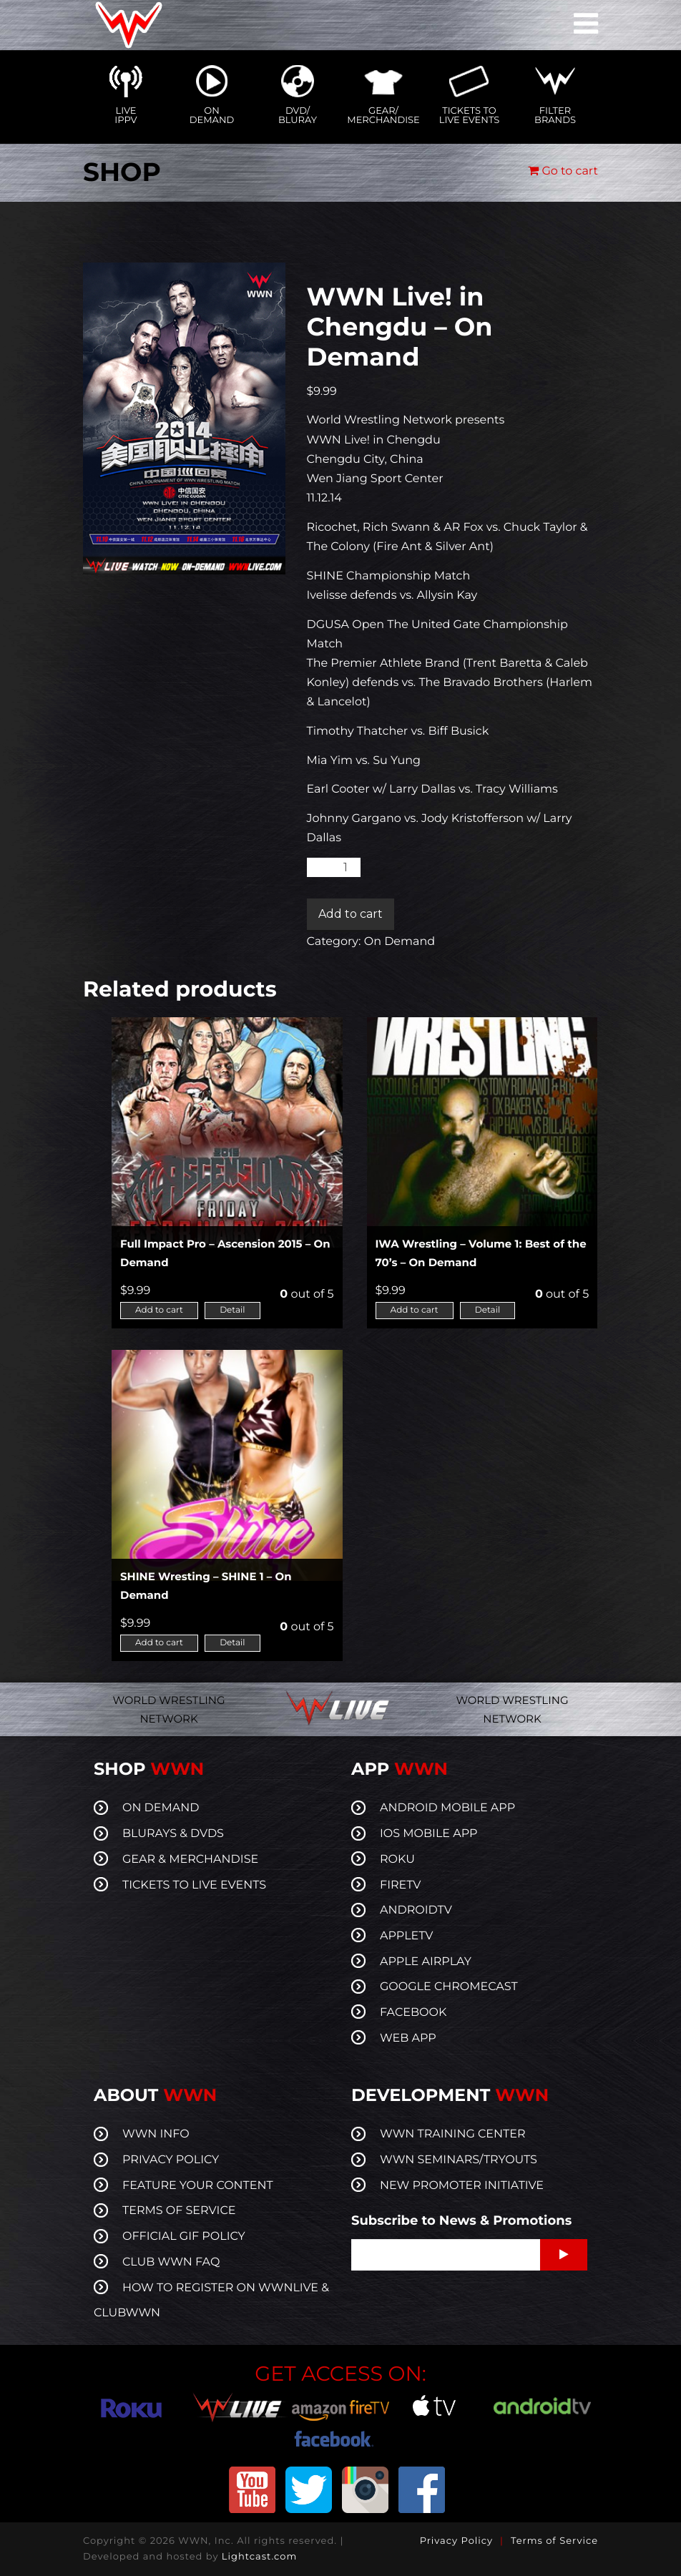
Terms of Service (554, 2541)
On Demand (399, 942)
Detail (232, 1310)
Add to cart (350, 914)
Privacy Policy (456, 2541)
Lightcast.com (259, 2556)
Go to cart (563, 171)
